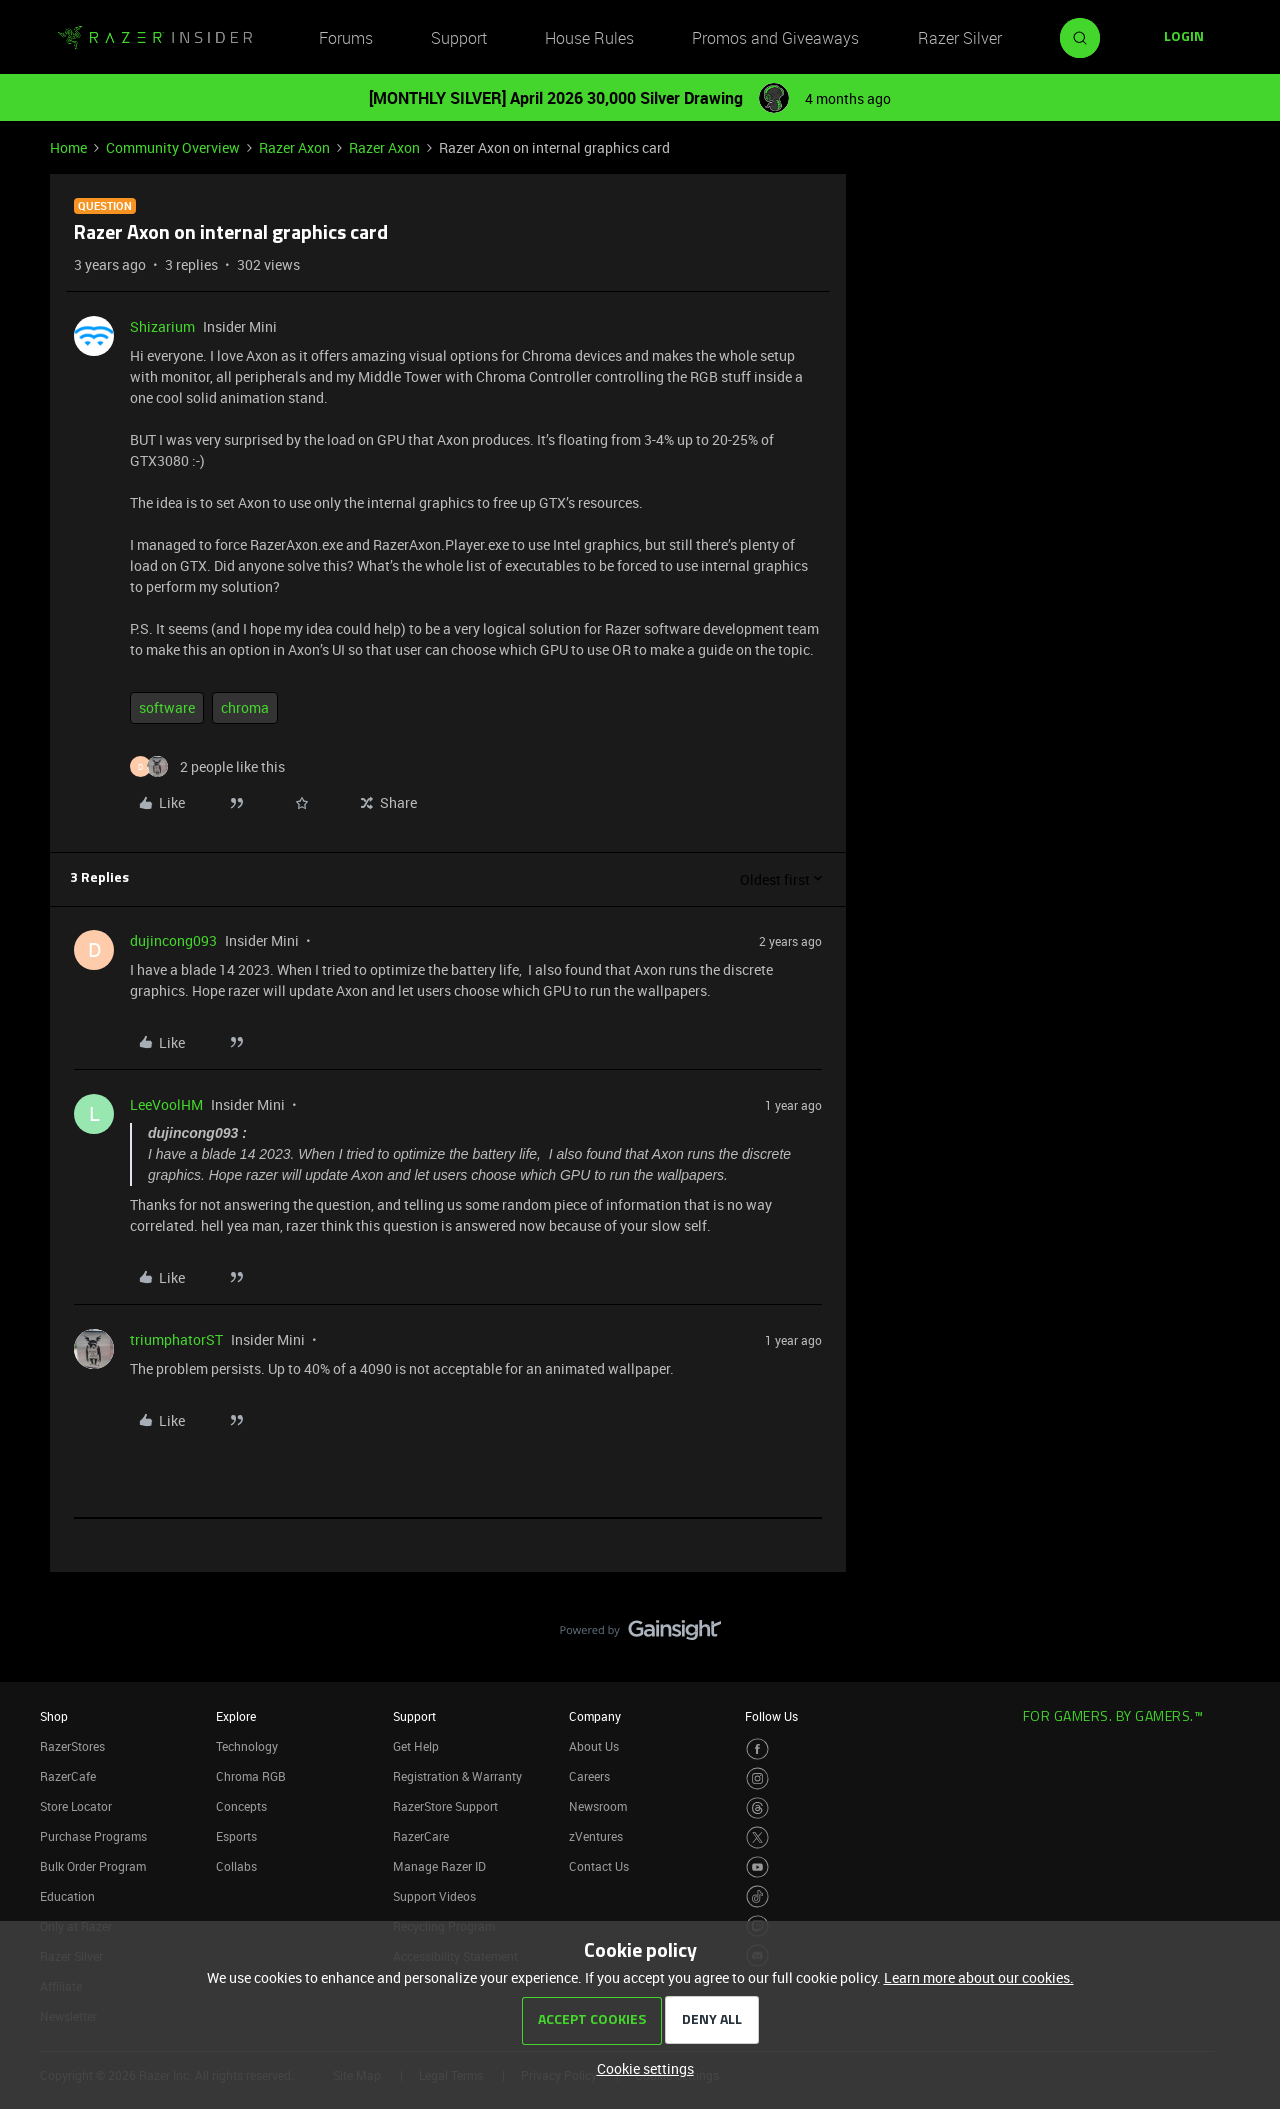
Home (68, 147)
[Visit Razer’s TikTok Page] (757, 1896)
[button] (1184, 38)
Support (459, 38)
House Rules (589, 38)
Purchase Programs (93, 1836)
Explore (236, 1716)
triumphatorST (176, 1339)
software (167, 707)
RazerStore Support (445, 1806)
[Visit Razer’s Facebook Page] (757, 1749)
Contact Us (599, 1866)
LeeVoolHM (166, 1104)
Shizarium (162, 326)
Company (595, 1716)
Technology (247, 1746)
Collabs (236, 1866)
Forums (346, 38)
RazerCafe (68, 1776)
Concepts (241, 1806)
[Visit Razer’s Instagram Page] (757, 1778)
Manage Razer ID (439, 1866)
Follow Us (771, 1716)
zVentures (596, 1836)
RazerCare (421, 1836)
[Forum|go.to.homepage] (155, 38)
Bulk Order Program (93, 1866)
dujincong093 (173, 940)
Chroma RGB (251, 1776)
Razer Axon (294, 147)
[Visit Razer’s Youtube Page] (757, 1867)
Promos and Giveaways (775, 38)
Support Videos (434, 1896)
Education (67, 1896)
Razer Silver (960, 38)
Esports (236, 1836)
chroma (245, 707)
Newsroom (598, 1806)
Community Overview (173, 147)
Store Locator (76, 1806)
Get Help (416, 1746)
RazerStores (72, 1746)
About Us (594, 1746)
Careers (589, 1776)
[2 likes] (207, 766)
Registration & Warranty (457, 1776)
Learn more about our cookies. (979, 1977)
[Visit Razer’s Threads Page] (757, 1808)
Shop (54, 1716)
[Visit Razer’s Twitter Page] (757, 1837)
